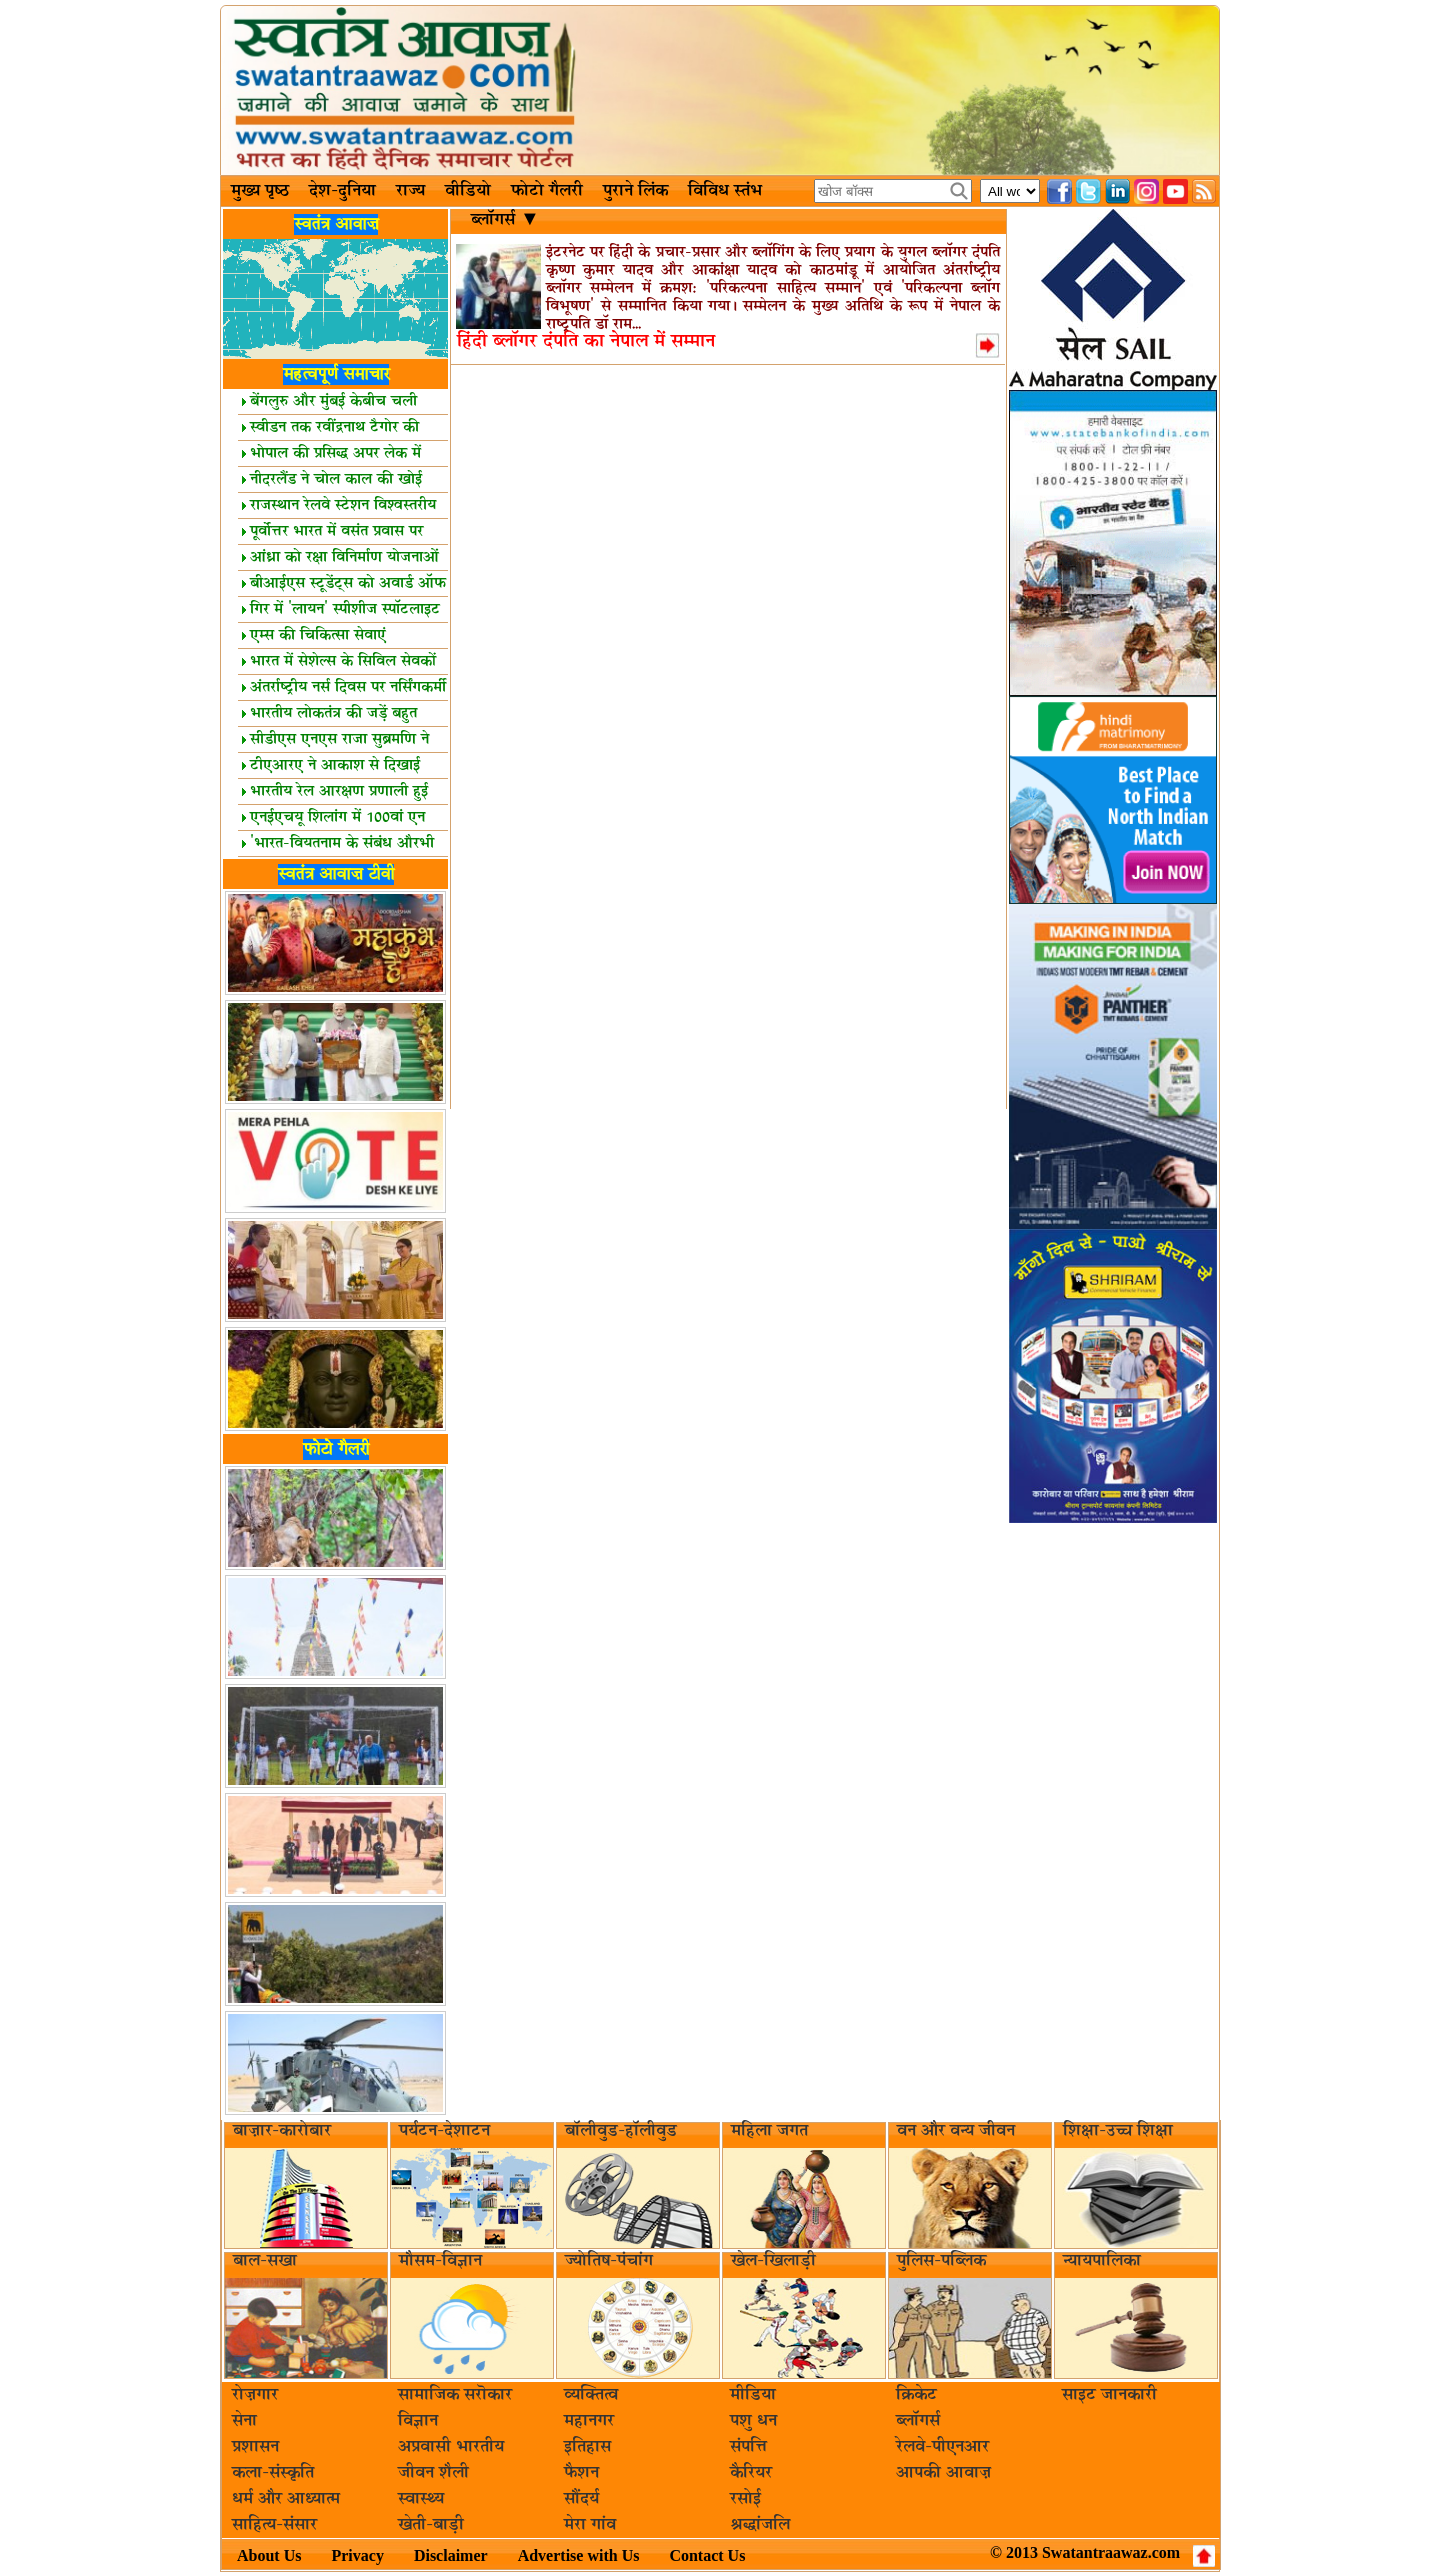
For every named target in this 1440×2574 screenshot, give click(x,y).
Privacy (357, 2555)
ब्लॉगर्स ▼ (503, 220)
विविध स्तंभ (725, 191)
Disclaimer (451, 2555)
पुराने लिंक (635, 191)
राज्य (410, 191)
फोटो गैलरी (547, 191)
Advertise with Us (579, 2555)
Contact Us (707, 2555)
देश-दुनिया (342, 191)
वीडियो (468, 191)
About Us (269, 2555)
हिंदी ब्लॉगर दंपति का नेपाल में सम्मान (586, 341)
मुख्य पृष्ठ (260, 191)
